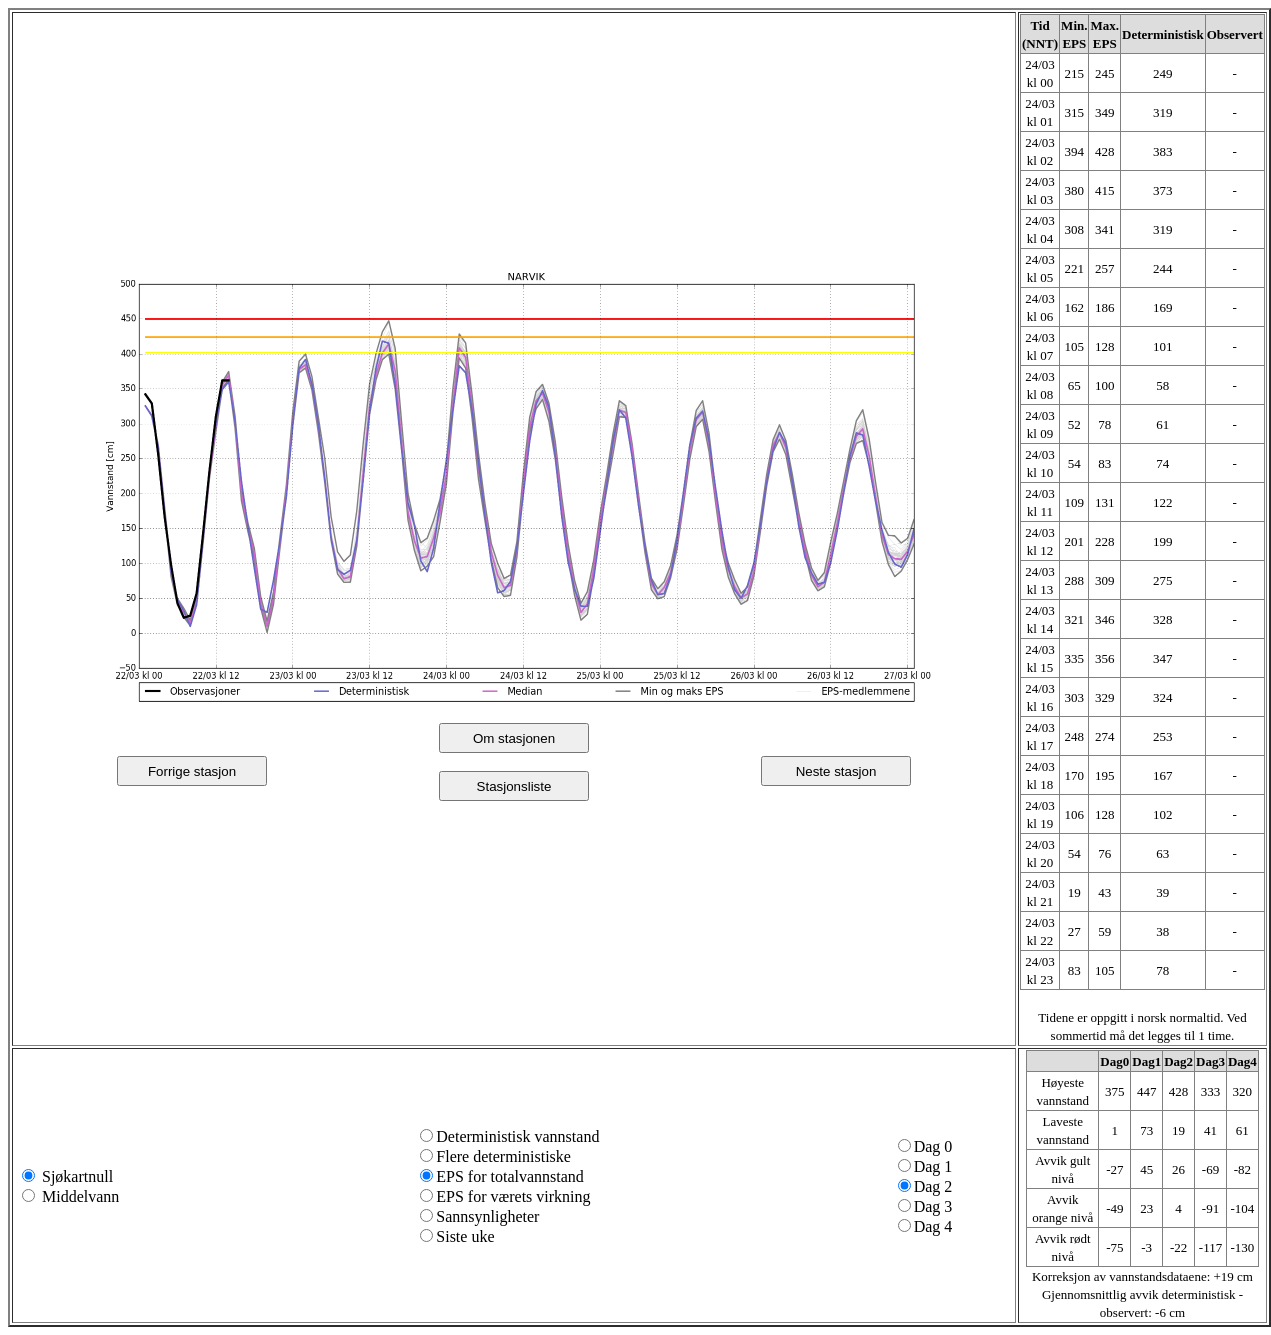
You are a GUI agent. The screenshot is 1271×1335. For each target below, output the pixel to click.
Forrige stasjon (192, 771)
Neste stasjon (836, 771)
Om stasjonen (514, 738)
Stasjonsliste (514, 786)
